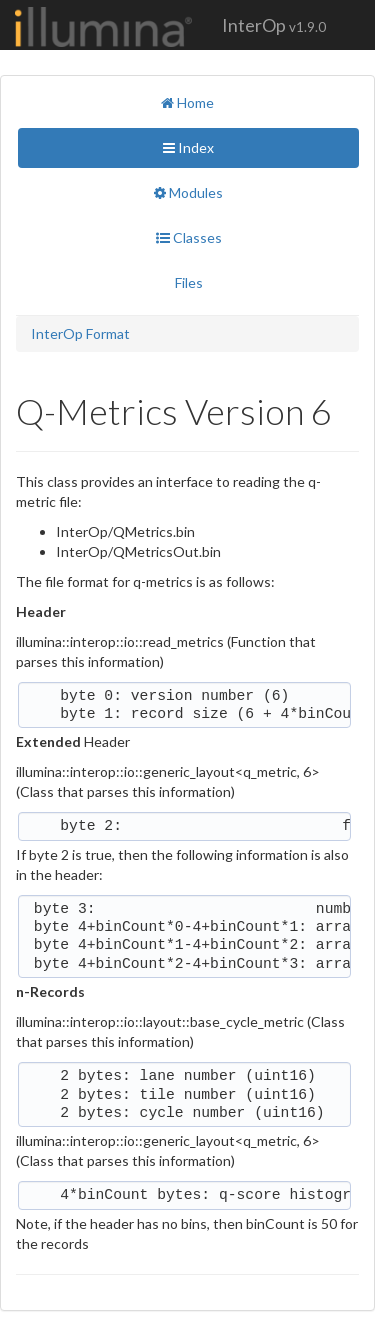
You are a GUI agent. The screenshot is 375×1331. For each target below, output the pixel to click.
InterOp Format (80, 333)
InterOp (274, 25)
